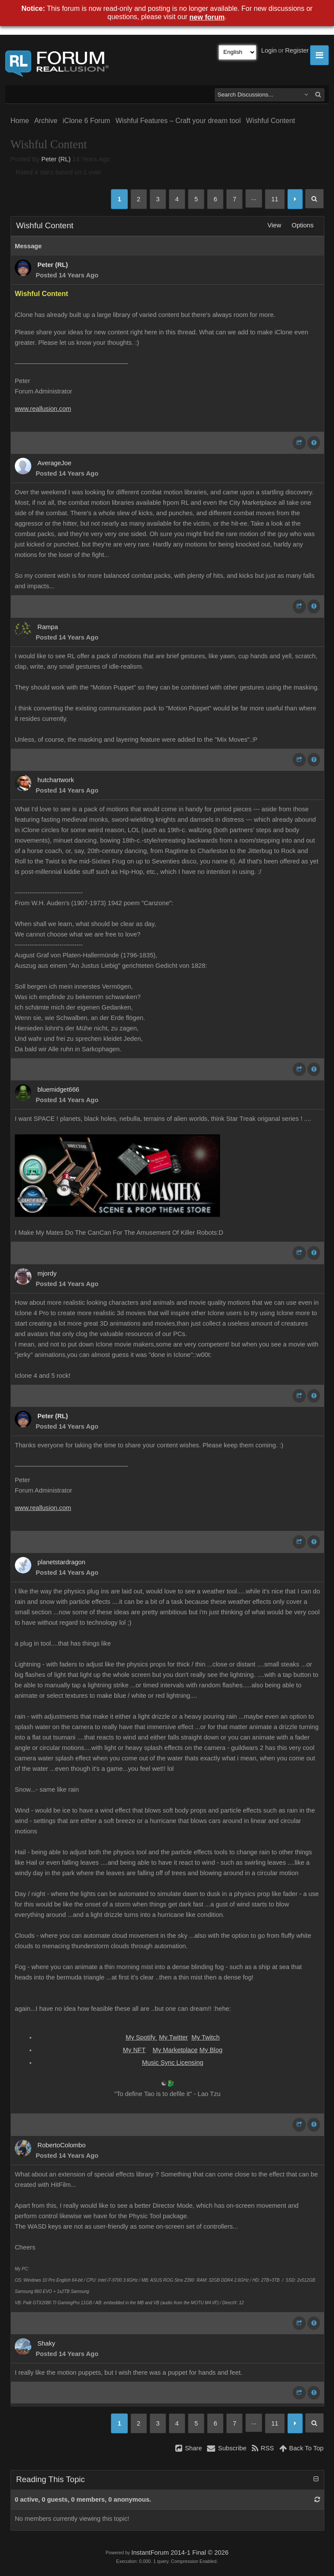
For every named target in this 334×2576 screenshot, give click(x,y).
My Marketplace (175, 2049)
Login (269, 50)
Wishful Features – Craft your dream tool (177, 120)
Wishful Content (270, 120)
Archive (45, 120)
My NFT (134, 2049)
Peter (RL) (56, 159)
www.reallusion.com (43, 408)
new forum (207, 17)
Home (19, 120)
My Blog (210, 2049)
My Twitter (173, 2037)
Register (297, 50)
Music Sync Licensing (173, 2062)
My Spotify (141, 2037)
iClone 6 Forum (86, 120)
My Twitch (205, 2037)
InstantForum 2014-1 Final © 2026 (179, 2552)
